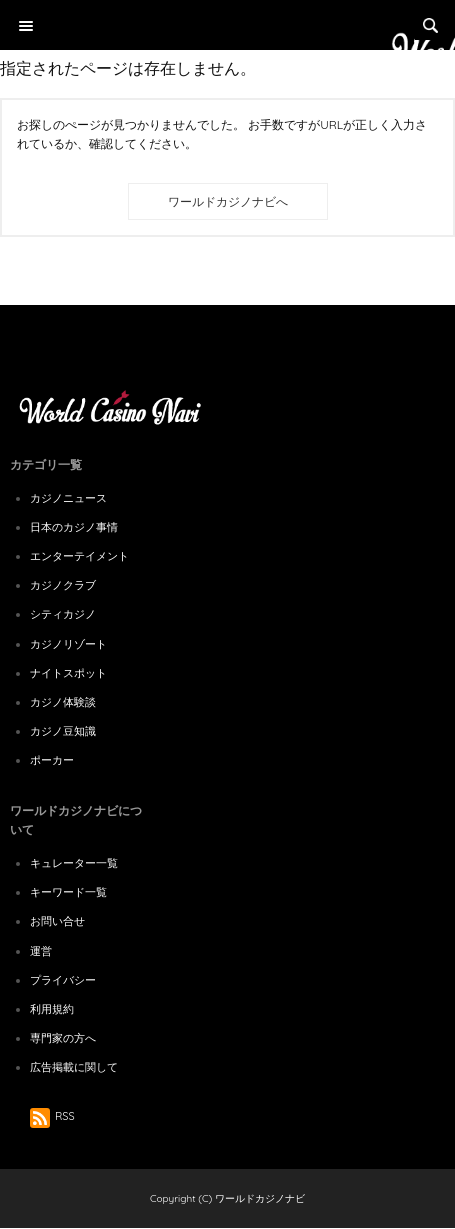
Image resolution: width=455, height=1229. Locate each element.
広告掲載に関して (74, 1067)
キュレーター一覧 (74, 863)
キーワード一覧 (68, 892)
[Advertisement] (227, 200)
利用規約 (52, 1009)
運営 (41, 951)
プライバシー (63, 980)
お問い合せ (57, 921)
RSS (52, 1116)
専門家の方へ (63, 1038)
